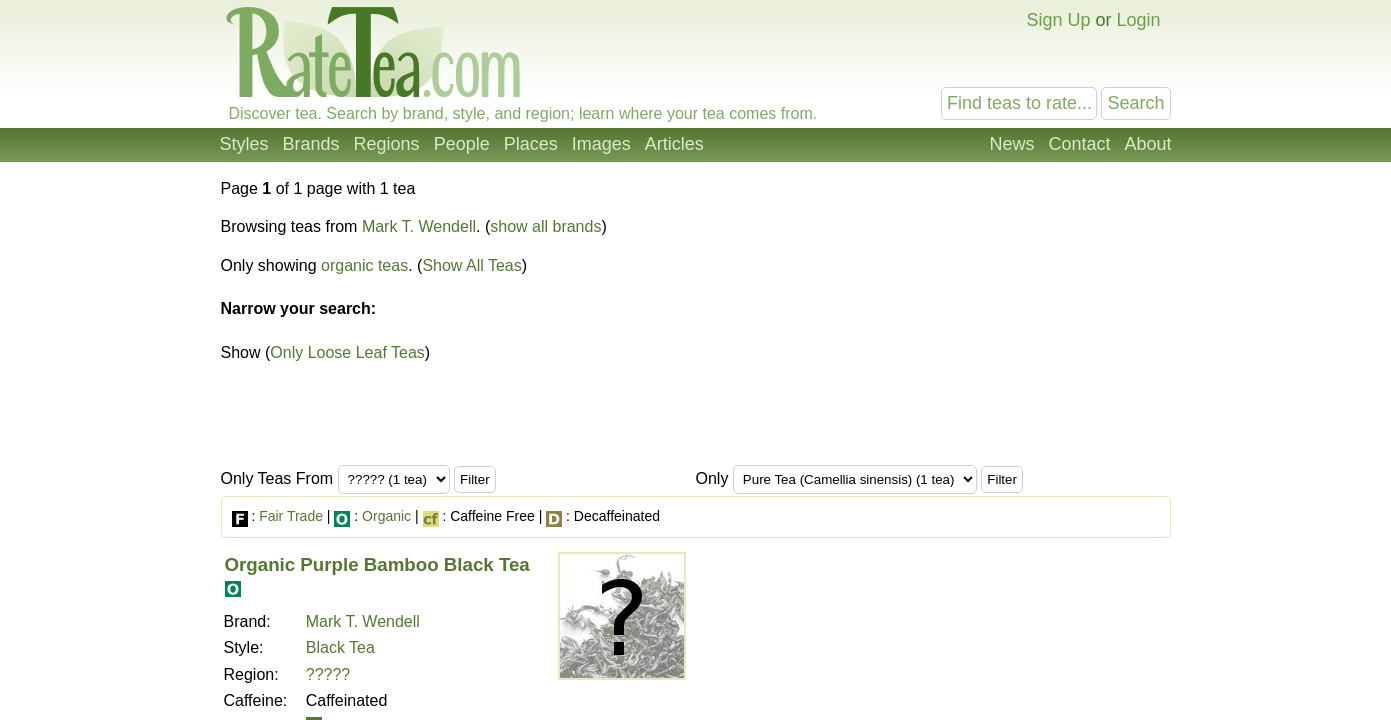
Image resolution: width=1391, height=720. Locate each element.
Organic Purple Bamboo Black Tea (377, 564)
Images (601, 144)
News (1011, 144)
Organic (386, 516)
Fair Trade (291, 516)
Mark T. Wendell (419, 226)
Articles (674, 144)
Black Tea (340, 647)
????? (328, 674)
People (462, 144)
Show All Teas (471, 265)
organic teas (364, 265)
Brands (311, 144)
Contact (1079, 144)
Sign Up (1058, 20)
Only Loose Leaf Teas (347, 352)
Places (531, 144)
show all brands (545, 226)
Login (1138, 20)
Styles (244, 144)
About (1147, 144)
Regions (387, 144)
